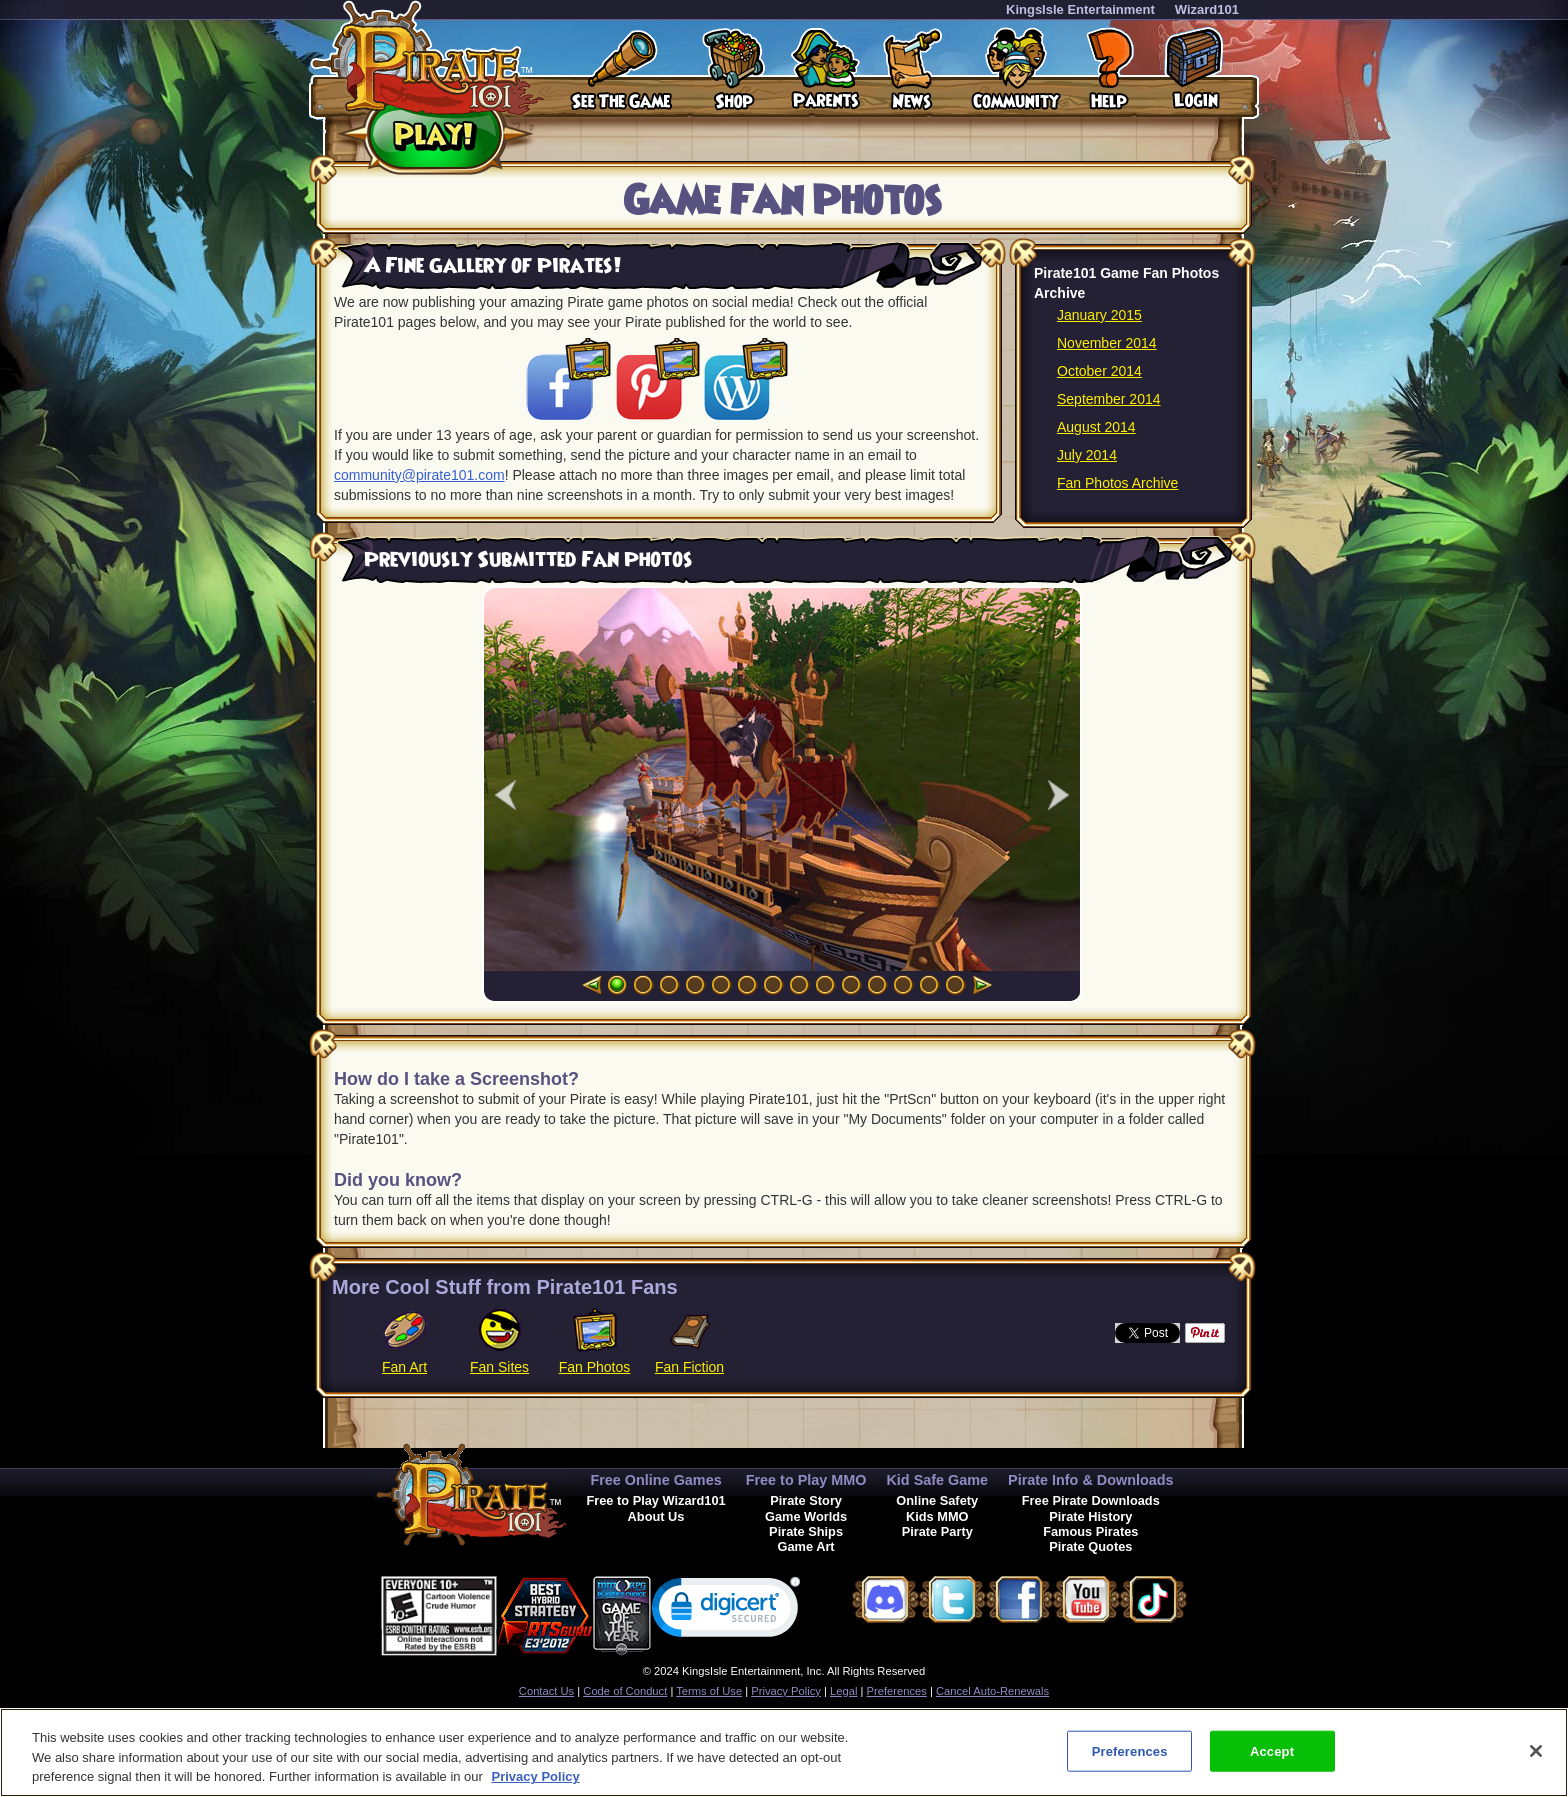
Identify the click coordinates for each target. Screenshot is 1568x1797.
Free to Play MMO (806, 1480)
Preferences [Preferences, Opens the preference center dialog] (1130, 1750)
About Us (656, 1516)
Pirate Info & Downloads (1091, 1480)
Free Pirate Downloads (1091, 1500)
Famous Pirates (1090, 1531)
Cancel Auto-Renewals (992, 1691)
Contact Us (546, 1691)
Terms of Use (709, 1691)
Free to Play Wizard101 (655, 1500)
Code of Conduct (625, 1691)
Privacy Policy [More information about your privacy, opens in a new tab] (536, 1776)
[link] (726, 1611)
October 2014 (1099, 371)
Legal (843, 1691)
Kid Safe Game (937, 1480)
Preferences (897, 1691)
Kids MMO (937, 1516)
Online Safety (937, 1500)
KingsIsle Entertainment (1080, 9)
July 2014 (1087, 455)
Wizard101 (1207, 9)
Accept (1272, 1750)
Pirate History (1090, 1516)
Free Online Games (655, 1480)
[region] (784, 1752)
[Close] (1536, 1751)
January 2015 (1099, 315)
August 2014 (1096, 427)
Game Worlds (806, 1516)
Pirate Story (806, 1500)
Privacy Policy (786, 1691)
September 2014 (1109, 399)
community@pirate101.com (419, 475)
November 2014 (1107, 343)
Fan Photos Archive (1117, 483)
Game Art (806, 1546)
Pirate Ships (806, 1531)
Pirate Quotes (1090, 1546)
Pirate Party (937, 1531)
